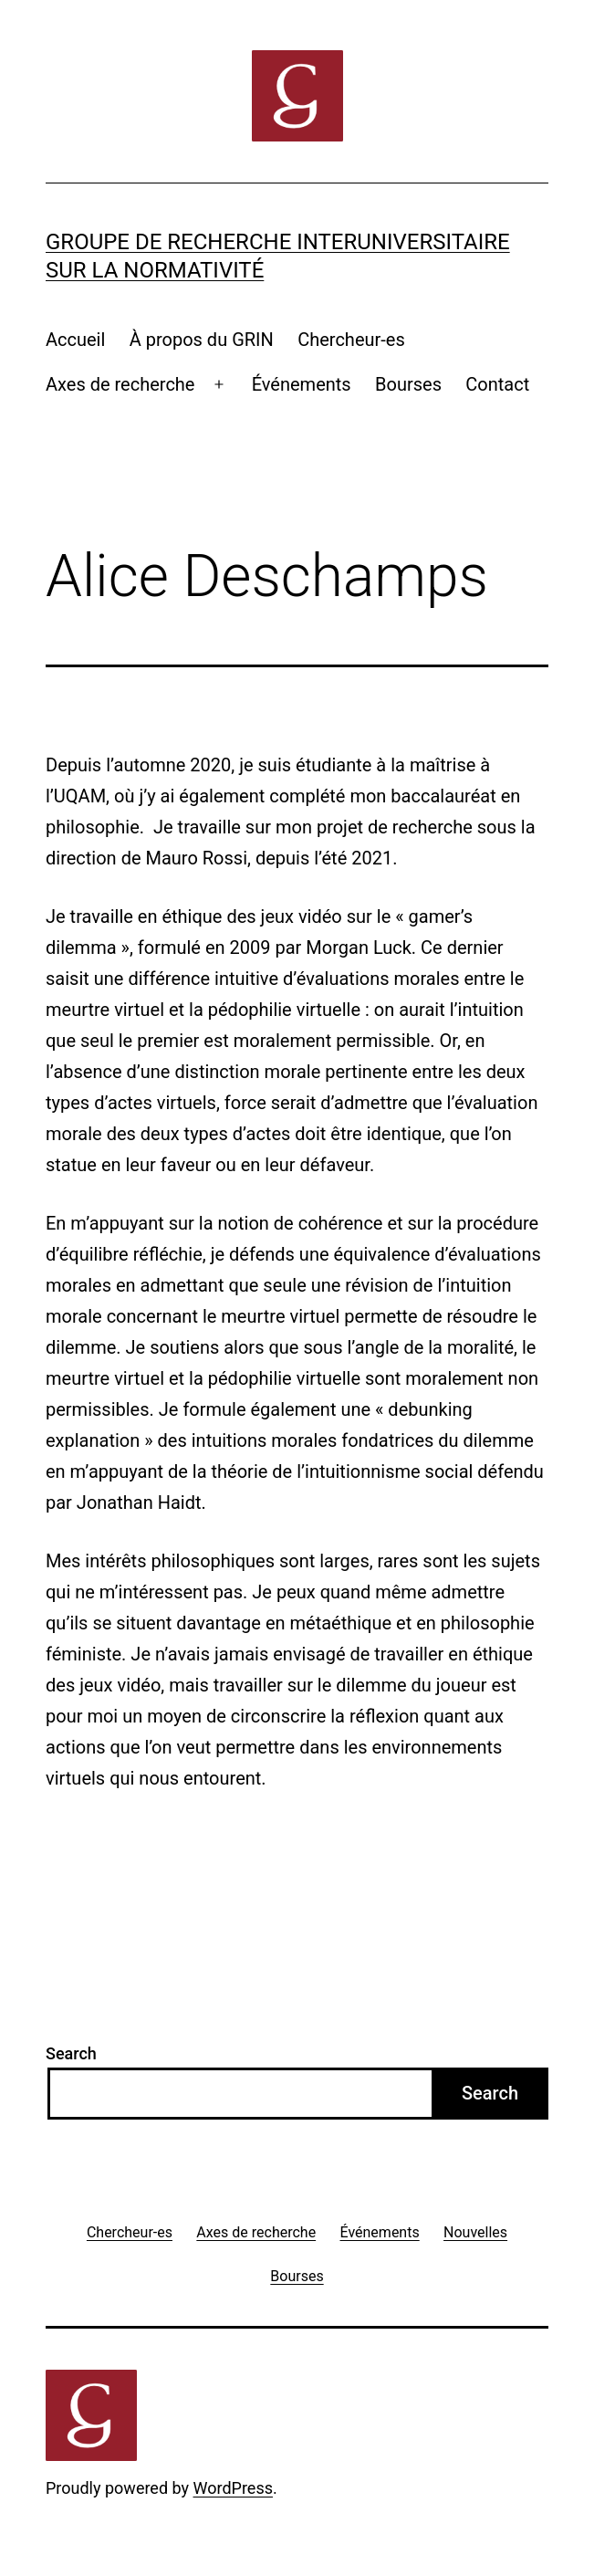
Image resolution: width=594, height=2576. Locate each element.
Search (71, 2053)
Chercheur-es (351, 340)
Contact (497, 384)
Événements (301, 384)
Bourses (408, 384)
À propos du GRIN (202, 340)
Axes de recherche (120, 384)
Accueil (75, 340)
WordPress (233, 2487)
